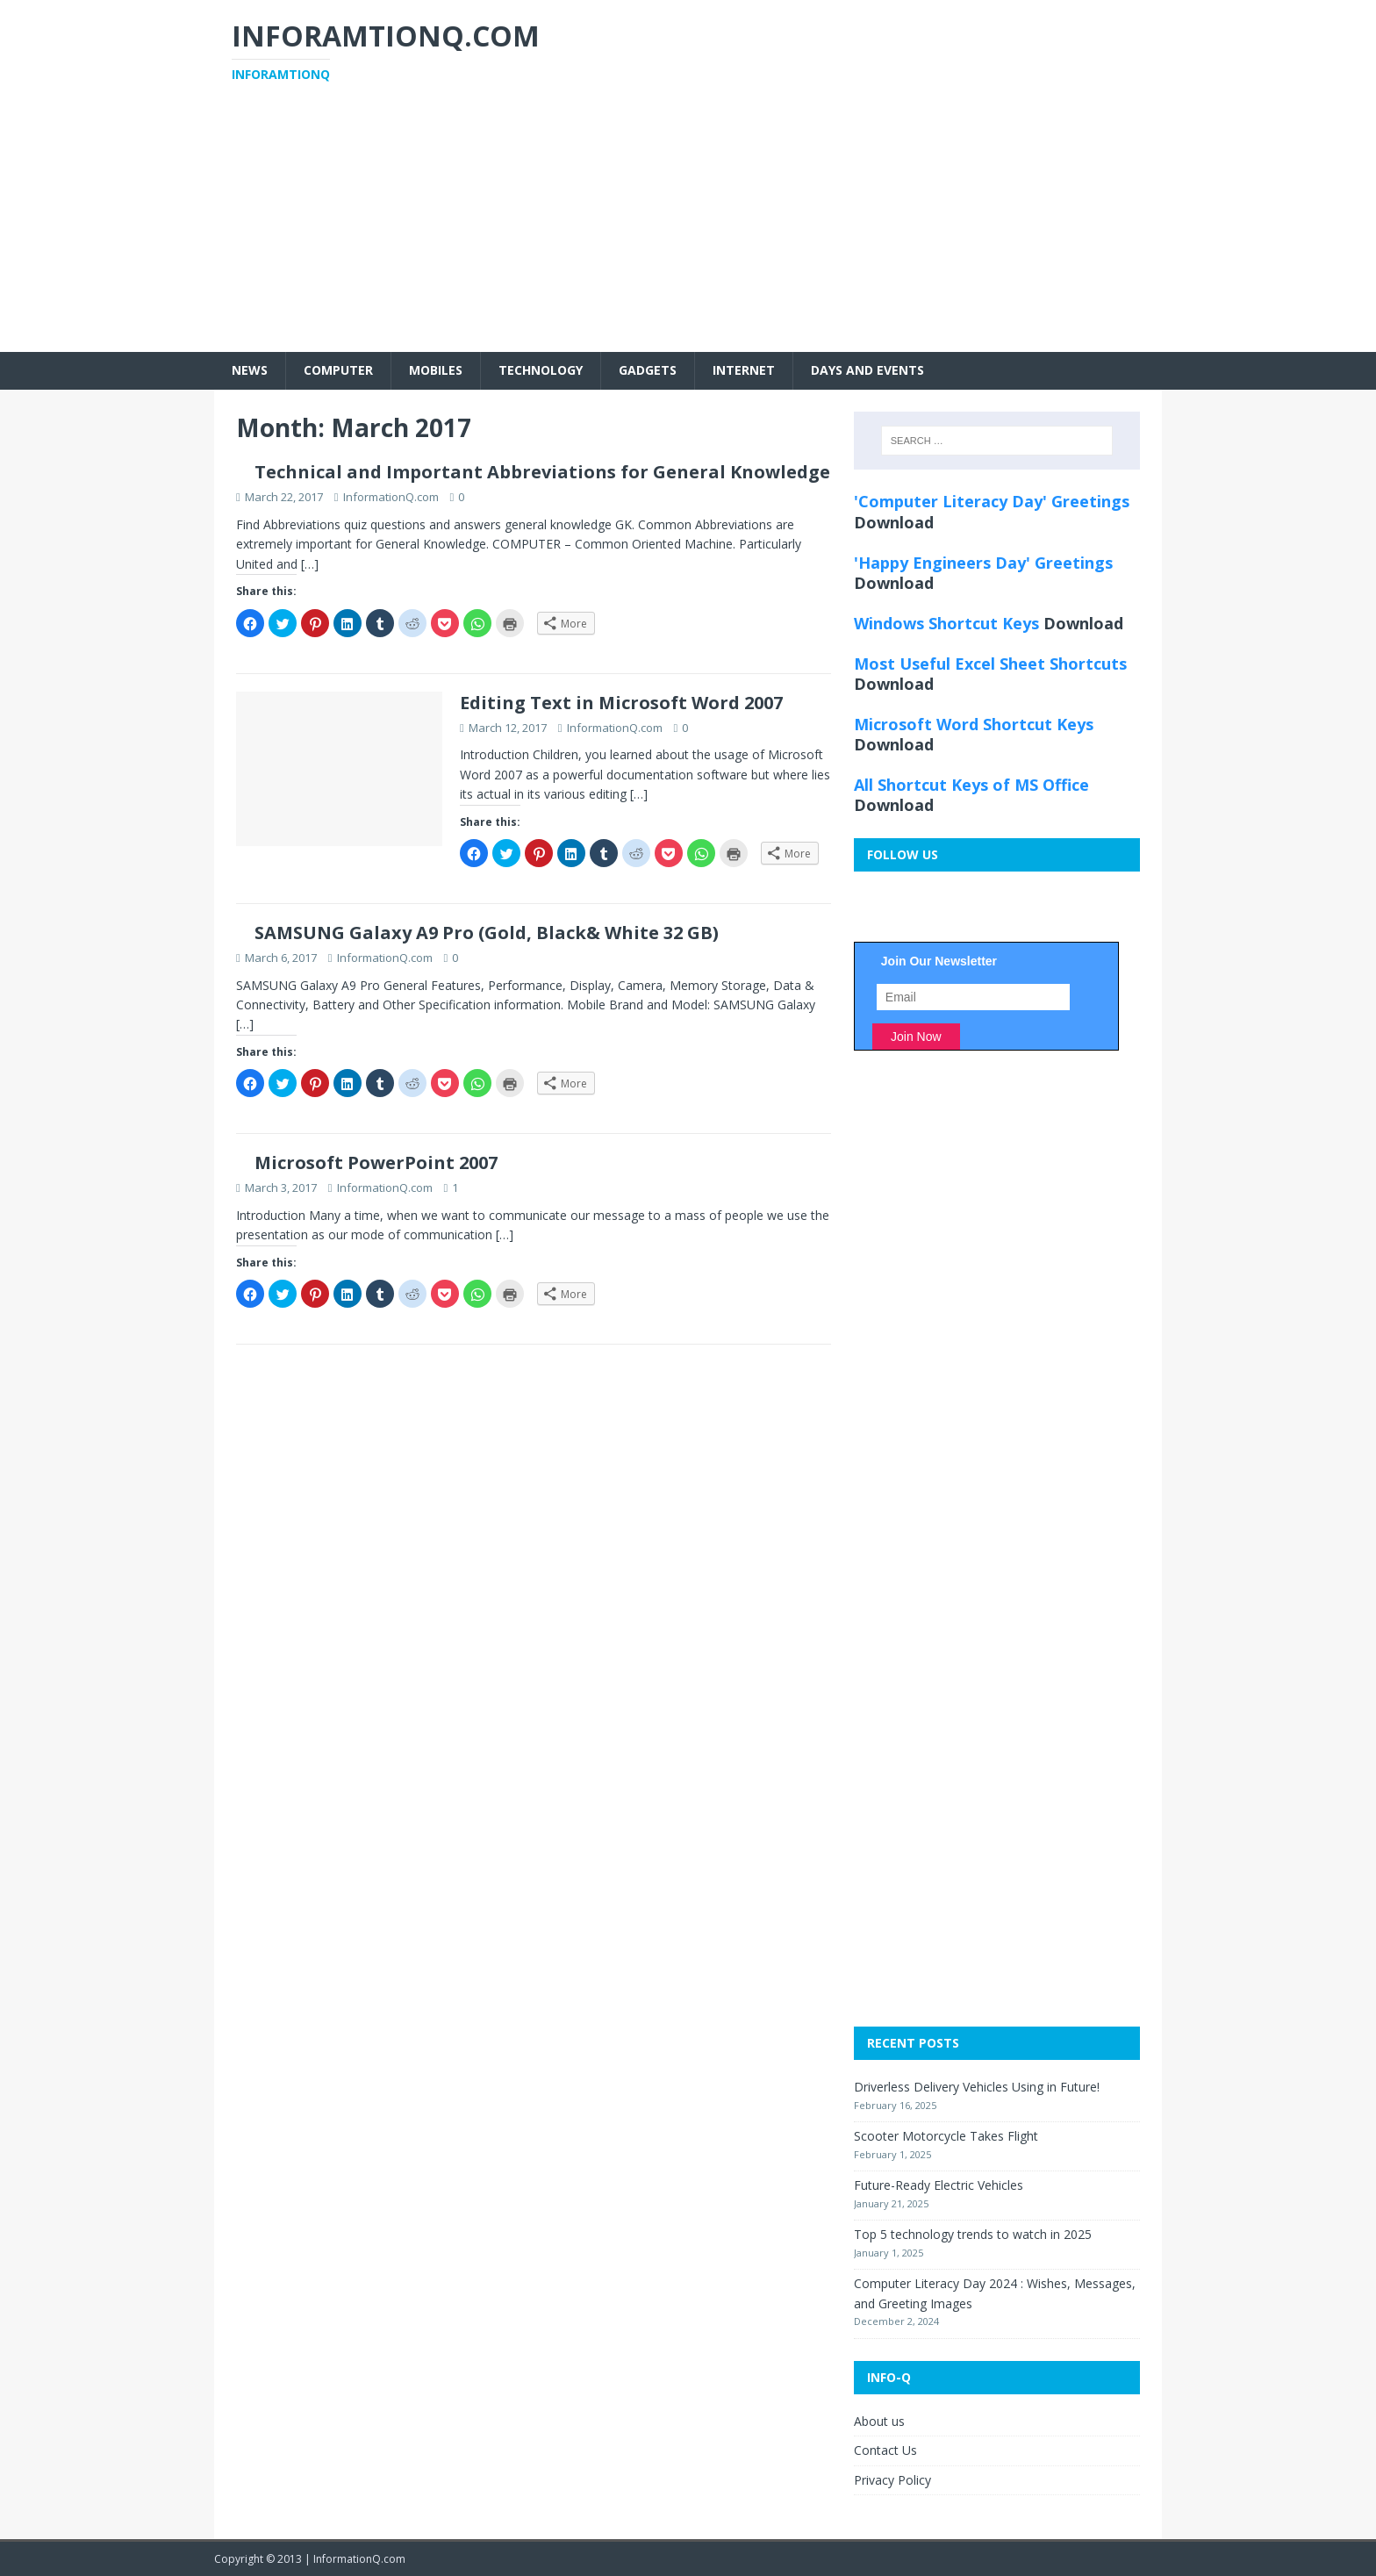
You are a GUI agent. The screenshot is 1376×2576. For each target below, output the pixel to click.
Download (894, 522)
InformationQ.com (391, 497)
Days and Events (867, 370)
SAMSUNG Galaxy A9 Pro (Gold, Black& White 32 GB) (486, 932)
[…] (310, 564)
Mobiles (435, 370)
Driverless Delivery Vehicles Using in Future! (977, 2086)
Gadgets (648, 370)
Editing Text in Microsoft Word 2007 (621, 702)
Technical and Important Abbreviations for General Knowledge (542, 472)
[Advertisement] (688, 229)
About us (879, 2421)
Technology (540, 370)
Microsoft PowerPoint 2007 (376, 1162)
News (250, 370)
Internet (744, 370)
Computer (338, 370)
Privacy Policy (892, 2480)
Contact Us (885, 2450)
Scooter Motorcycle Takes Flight (946, 2136)
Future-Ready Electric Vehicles (938, 2185)
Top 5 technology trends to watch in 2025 (973, 2234)
